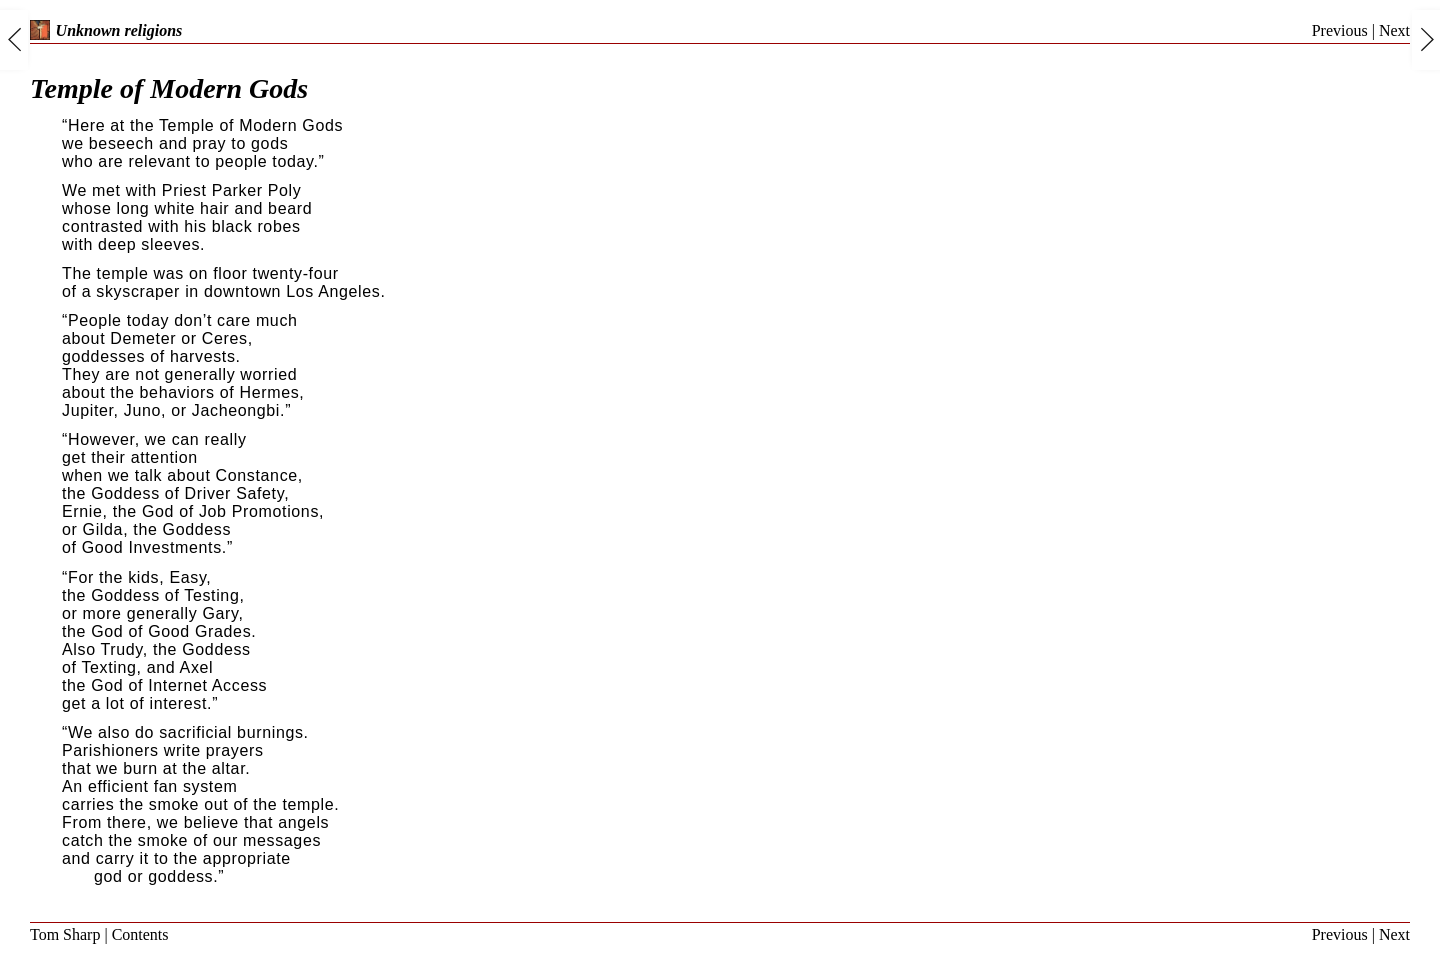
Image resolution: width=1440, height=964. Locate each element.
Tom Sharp (65, 934)
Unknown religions (106, 30)
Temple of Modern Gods (169, 88)
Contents (140, 934)
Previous (1340, 30)
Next (1394, 30)
